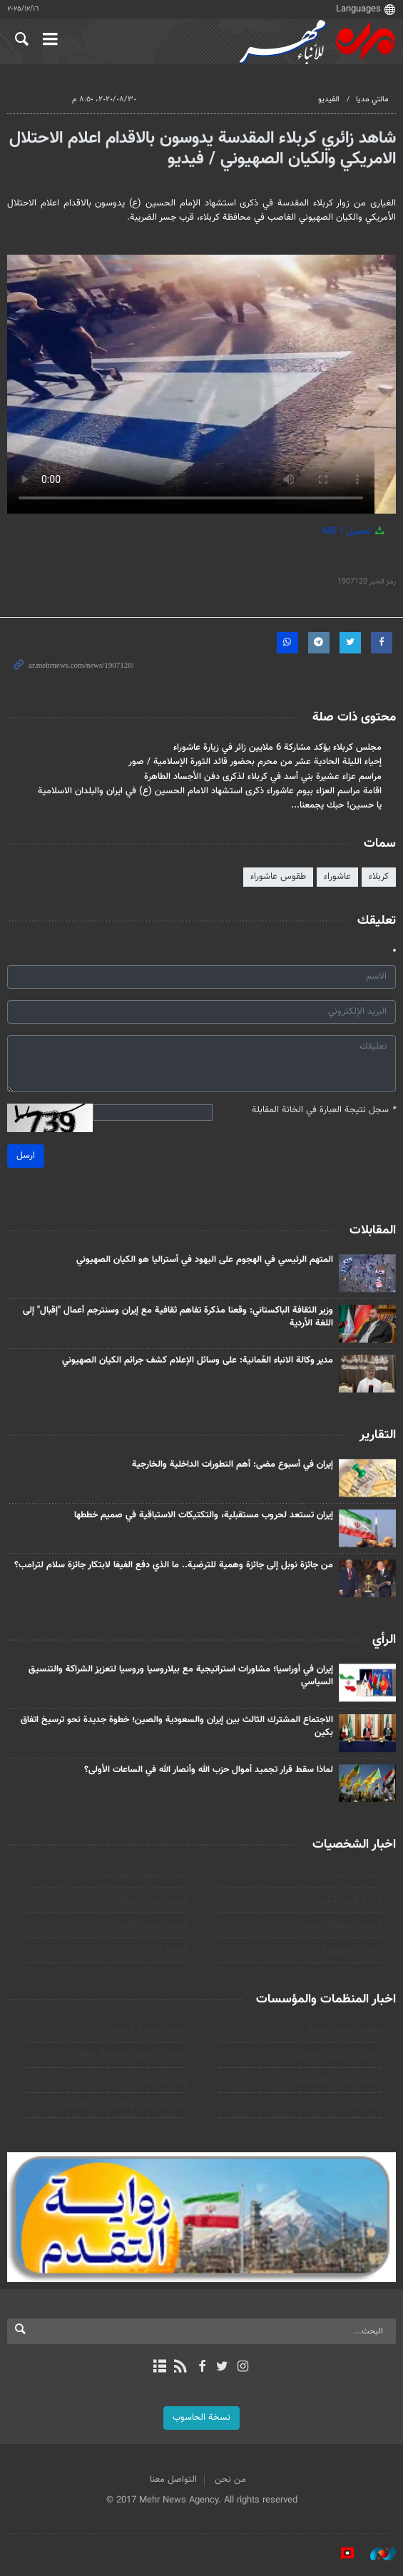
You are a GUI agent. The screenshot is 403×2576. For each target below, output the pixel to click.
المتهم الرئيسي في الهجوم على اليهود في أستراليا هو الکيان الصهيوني (204, 1260)
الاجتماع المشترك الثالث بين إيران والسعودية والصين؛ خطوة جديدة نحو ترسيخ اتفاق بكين (177, 1726)
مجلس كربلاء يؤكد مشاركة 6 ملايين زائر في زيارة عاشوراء (277, 747)
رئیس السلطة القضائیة (146, 1875)
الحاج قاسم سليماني (344, 1900)
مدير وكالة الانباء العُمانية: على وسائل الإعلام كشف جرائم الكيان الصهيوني (197, 1360)
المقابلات (373, 1230)
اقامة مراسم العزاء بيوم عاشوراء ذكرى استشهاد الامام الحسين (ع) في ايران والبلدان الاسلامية (210, 791)
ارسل (25, 1155)
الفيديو (329, 99)
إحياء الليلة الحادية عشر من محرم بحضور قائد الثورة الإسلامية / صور (255, 762)
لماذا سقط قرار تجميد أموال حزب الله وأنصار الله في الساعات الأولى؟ (208, 1770)
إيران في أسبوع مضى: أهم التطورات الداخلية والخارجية (232, 1464)
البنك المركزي (357, 2105)
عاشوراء (337, 877)
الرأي (384, 1640)
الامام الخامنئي (354, 1875)
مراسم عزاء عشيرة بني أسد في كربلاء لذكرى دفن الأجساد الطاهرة (263, 777)
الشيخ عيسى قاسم (152, 1925)
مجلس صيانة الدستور (147, 2029)
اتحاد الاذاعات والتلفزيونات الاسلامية (121, 2105)
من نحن (230, 2480)
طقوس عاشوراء (278, 877)
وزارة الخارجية (163, 2080)
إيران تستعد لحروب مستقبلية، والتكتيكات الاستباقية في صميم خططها (203, 1515)
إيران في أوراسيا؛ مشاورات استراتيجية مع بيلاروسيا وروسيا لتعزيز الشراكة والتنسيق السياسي (181, 1675)
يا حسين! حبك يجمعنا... (336, 805)
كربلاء (379, 877)
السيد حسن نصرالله (151, 1900)
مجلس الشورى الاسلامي (336, 2054)
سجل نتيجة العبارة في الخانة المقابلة (324, 1110)
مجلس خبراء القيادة (346, 2029)
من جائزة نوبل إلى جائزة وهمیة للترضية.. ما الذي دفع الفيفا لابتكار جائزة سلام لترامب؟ (173, 1565)
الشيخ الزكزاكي (161, 1950)
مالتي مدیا (372, 99)
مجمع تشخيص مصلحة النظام (132, 2054)
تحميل (354, 531)
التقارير (377, 1435)
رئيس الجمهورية (352, 1950)
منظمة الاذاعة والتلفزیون (336, 2080)
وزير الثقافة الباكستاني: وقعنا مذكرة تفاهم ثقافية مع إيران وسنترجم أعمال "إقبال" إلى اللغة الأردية (178, 1316)
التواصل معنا (173, 2480)
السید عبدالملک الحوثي (338, 1925)
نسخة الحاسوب (201, 2417)
